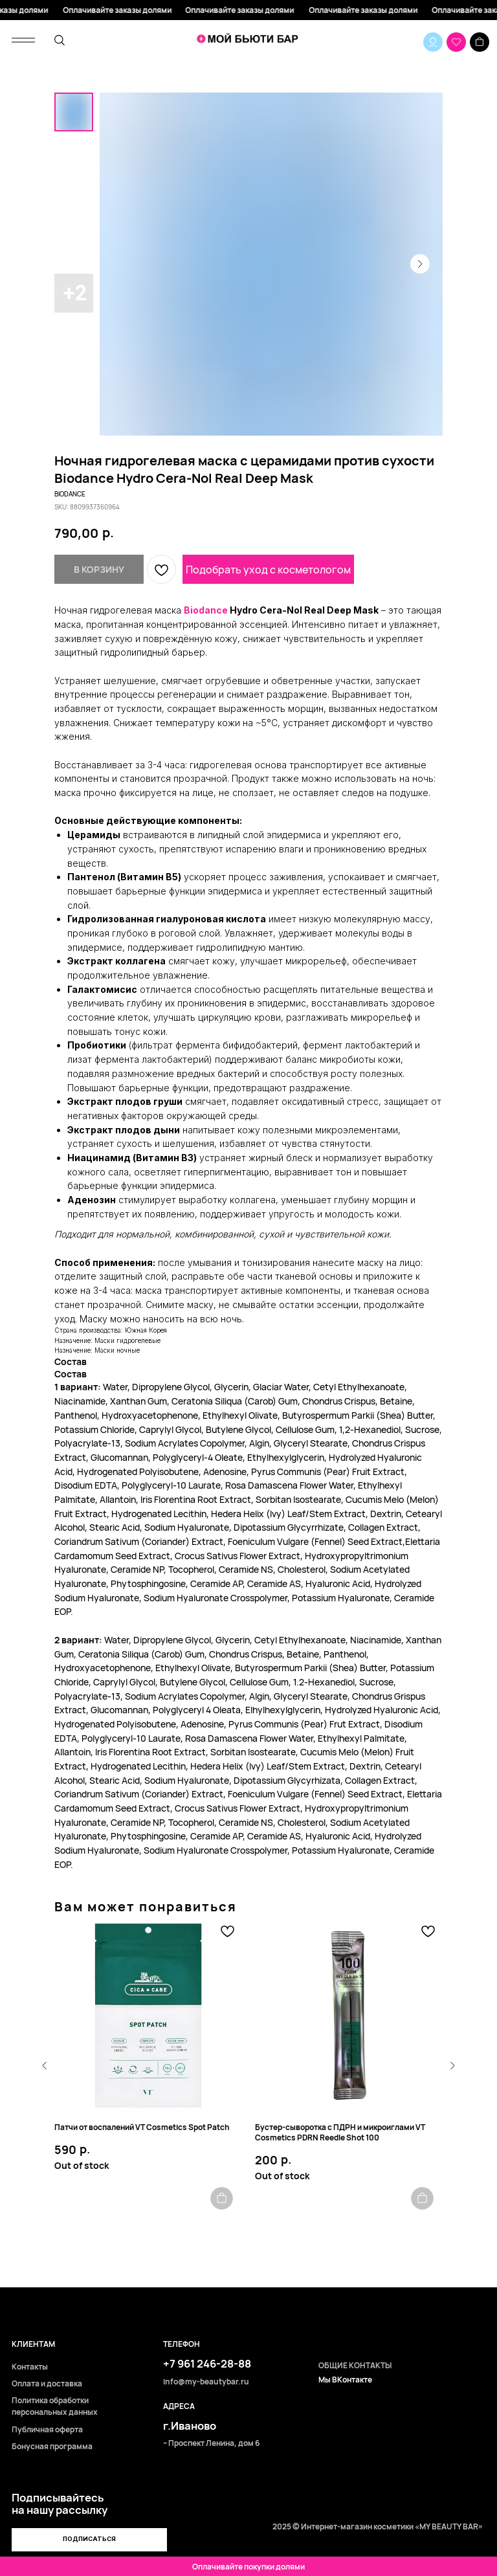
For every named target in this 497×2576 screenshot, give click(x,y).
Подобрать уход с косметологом (268, 569)
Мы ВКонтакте (345, 2379)
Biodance (206, 610)
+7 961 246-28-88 (207, 2363)
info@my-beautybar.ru (206, 2381)
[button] (89, 2539)
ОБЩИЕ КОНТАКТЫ (355, 2365)
